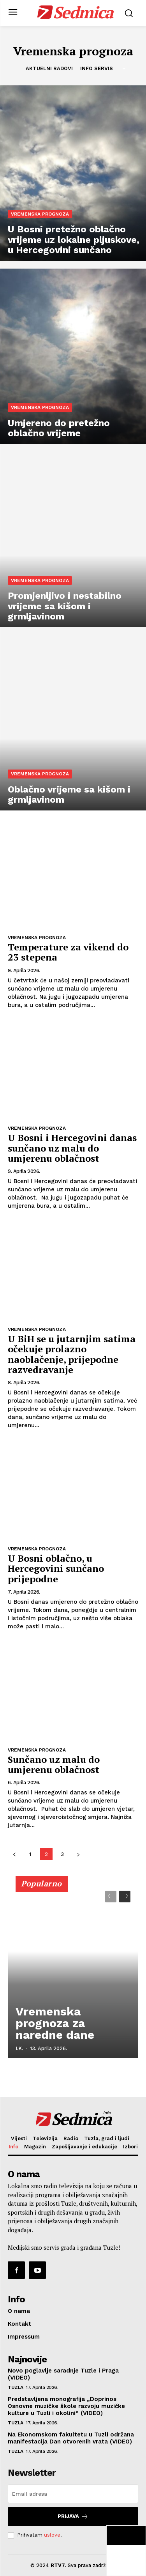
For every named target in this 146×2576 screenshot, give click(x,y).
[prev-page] (14, 1854)
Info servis (96, 68)
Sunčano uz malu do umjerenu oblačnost (54, 1764)
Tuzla (15, 2387)
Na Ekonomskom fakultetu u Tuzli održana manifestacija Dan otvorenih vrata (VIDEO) (71, 2438)
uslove (52, 2535)
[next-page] (78, 1854)
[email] (73, 2493)
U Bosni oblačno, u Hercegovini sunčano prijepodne (56, 1568)
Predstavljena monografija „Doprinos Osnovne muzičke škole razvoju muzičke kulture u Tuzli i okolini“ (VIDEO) (66, 2406)
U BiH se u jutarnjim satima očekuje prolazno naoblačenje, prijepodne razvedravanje (71, 1354)
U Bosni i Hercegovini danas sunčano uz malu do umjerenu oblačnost (72, 1147)
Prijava (73, 2516)
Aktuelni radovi (49, 68)
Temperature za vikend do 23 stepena (68, 952)
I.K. (19, 2048)
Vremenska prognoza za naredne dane (55, 2023)
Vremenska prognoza (40, 214)
